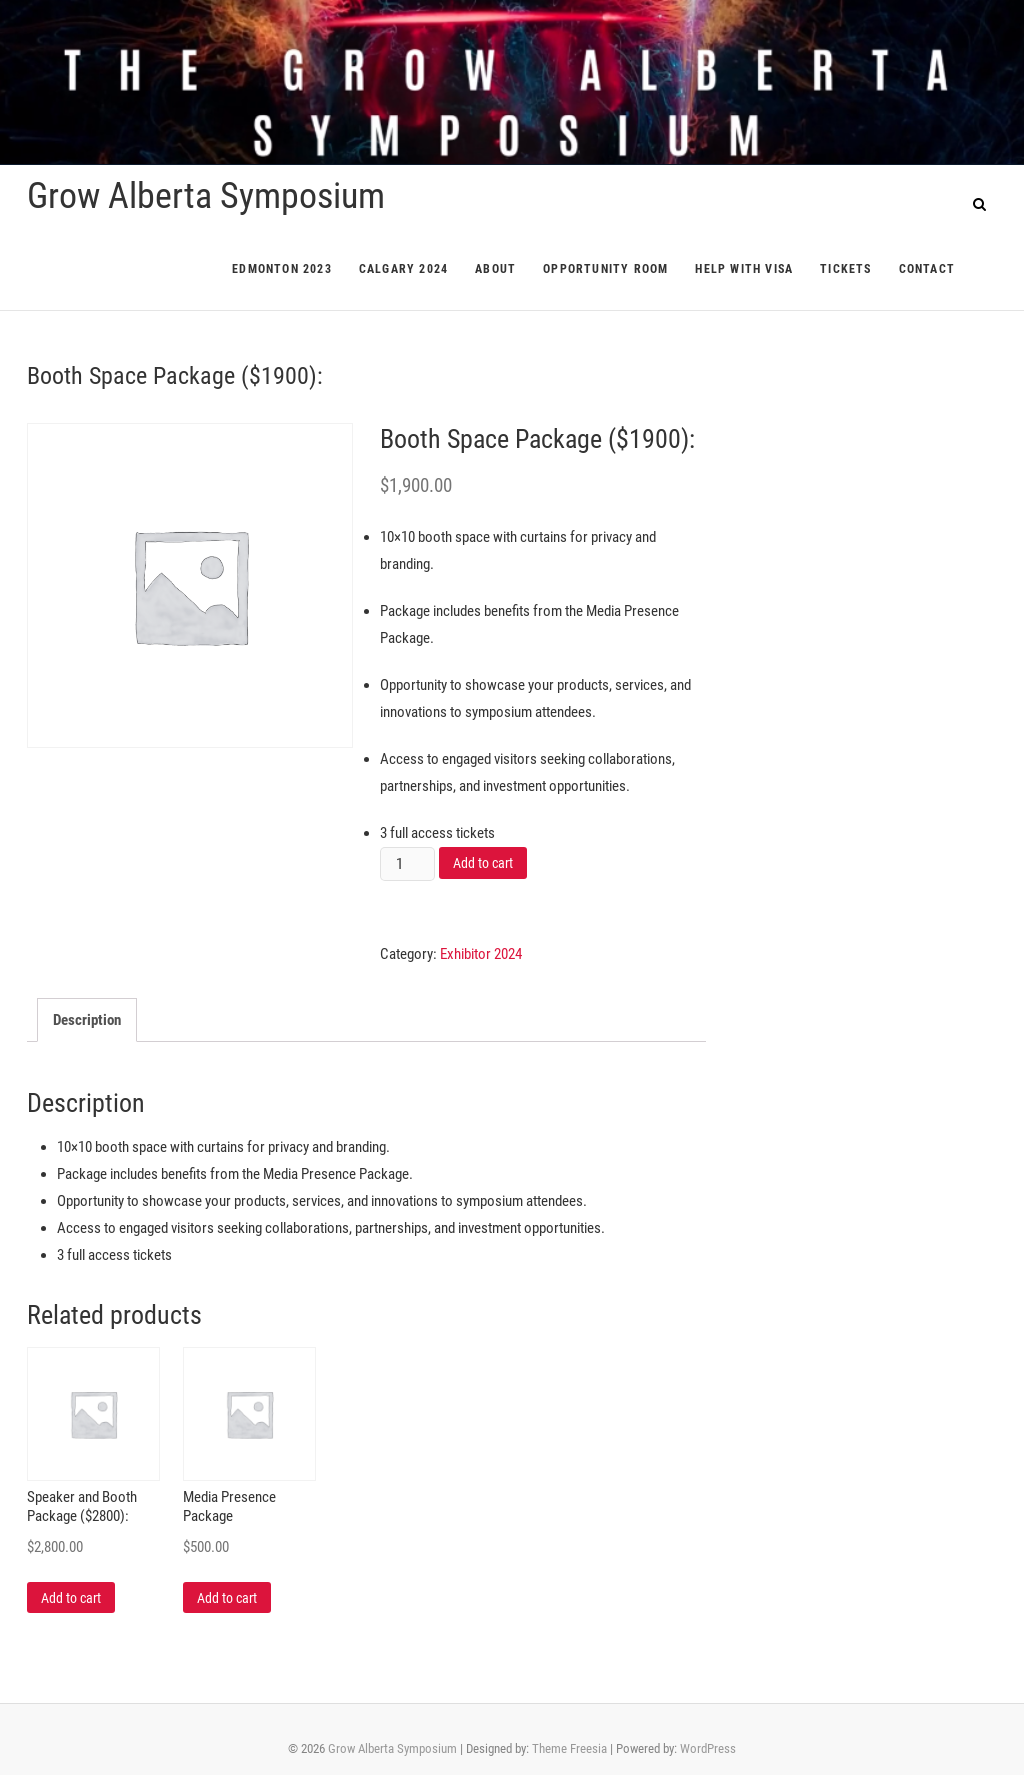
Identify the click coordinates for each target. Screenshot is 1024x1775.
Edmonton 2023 (282, 269)
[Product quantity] (407, 864)
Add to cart (483, 863)
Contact (927, 269)
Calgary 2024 (403, 269)
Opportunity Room (605, 269)
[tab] (87, 1020)
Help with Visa (744, 269)
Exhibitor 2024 (481, 954)
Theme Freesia (569, 1748)
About (495, 269)
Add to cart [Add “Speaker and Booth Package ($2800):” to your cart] (71, 1598)
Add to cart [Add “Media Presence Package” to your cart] (227, 1598)
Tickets (845, 269)
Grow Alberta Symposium (206, 196)
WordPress (708, 1748)
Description (87, 1020)
